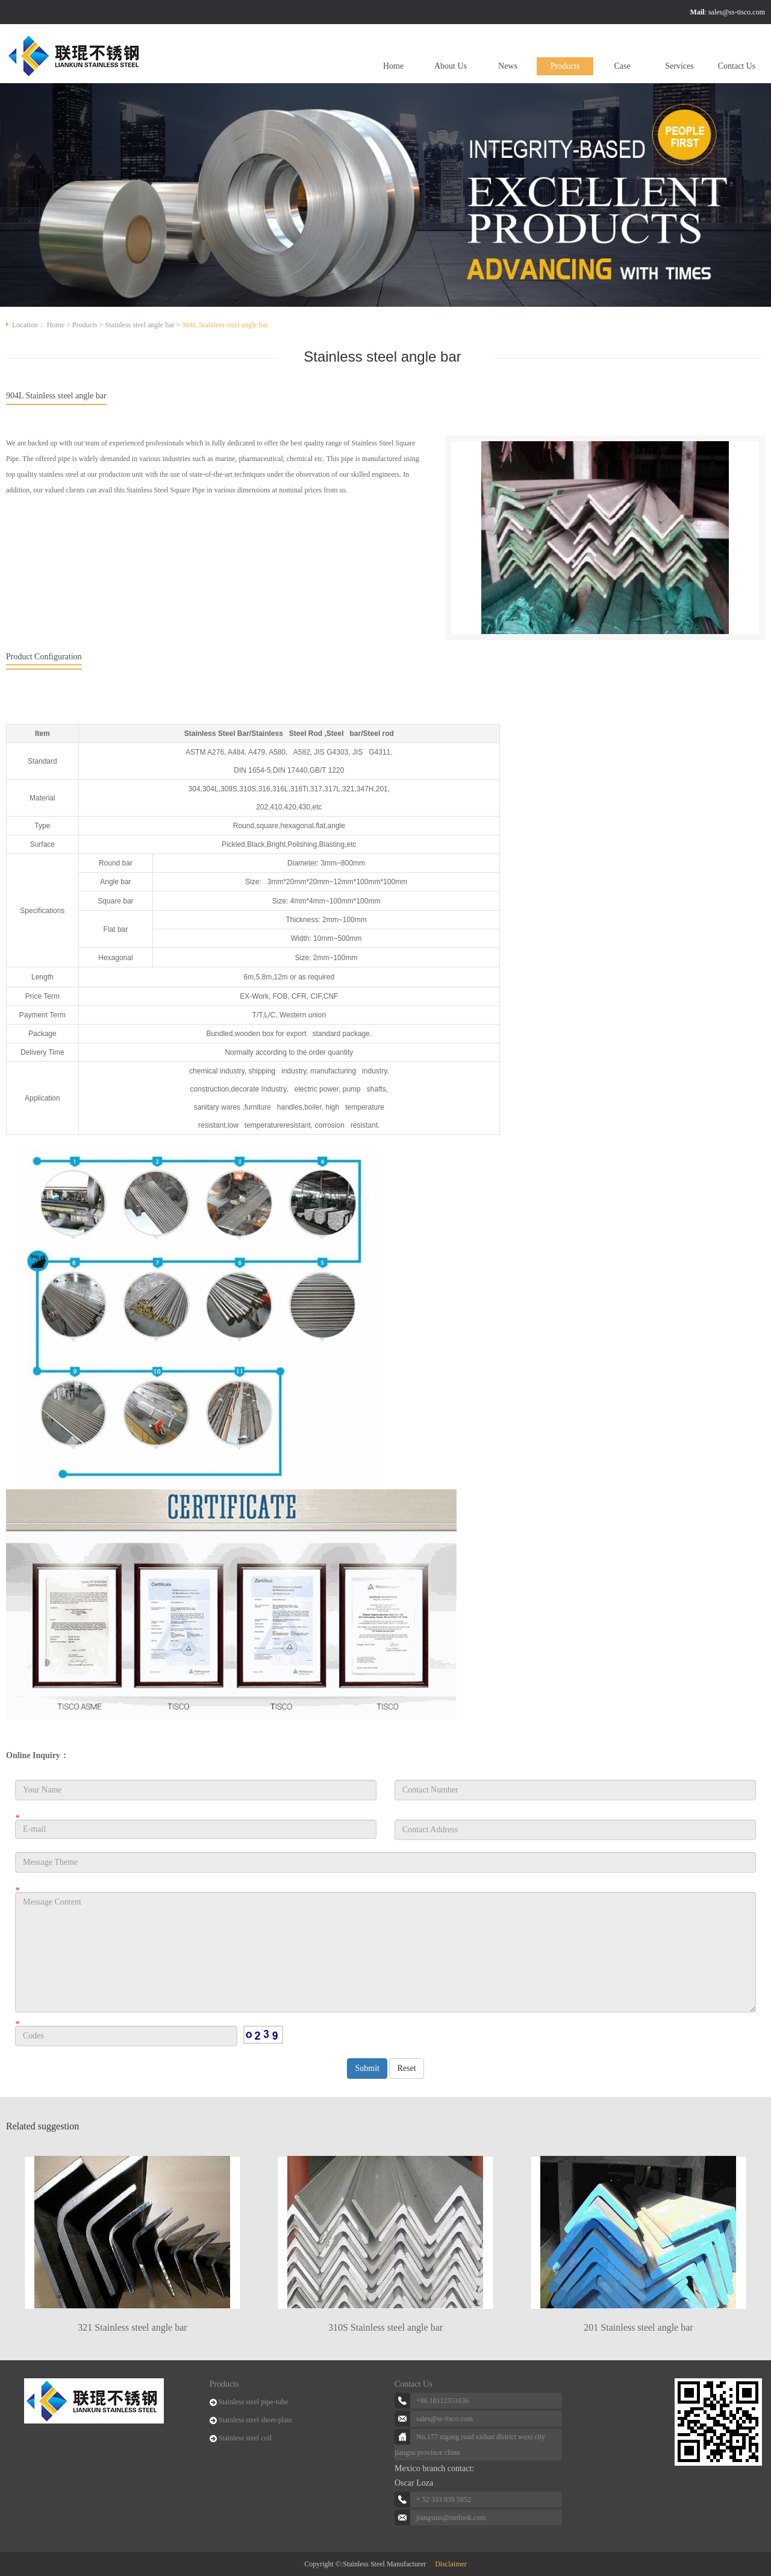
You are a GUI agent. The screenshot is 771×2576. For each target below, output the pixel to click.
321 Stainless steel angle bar (132, 2327)
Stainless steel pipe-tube (254, 2402)
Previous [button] (18, 2234)
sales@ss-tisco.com (736, 12)
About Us (450, 66)
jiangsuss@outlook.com (450, 2517)
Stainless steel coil (245, 2438)
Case (622, 66)
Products (565, 66)
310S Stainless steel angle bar (385, 2327)
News (507, 66)
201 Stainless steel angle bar (638, 2327)
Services (679, 66)
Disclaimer (451, 2564)
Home (393, 66)
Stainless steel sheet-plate (256, 2420)
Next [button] (753, 2234)
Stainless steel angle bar (140, 325)
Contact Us (737, 66)
